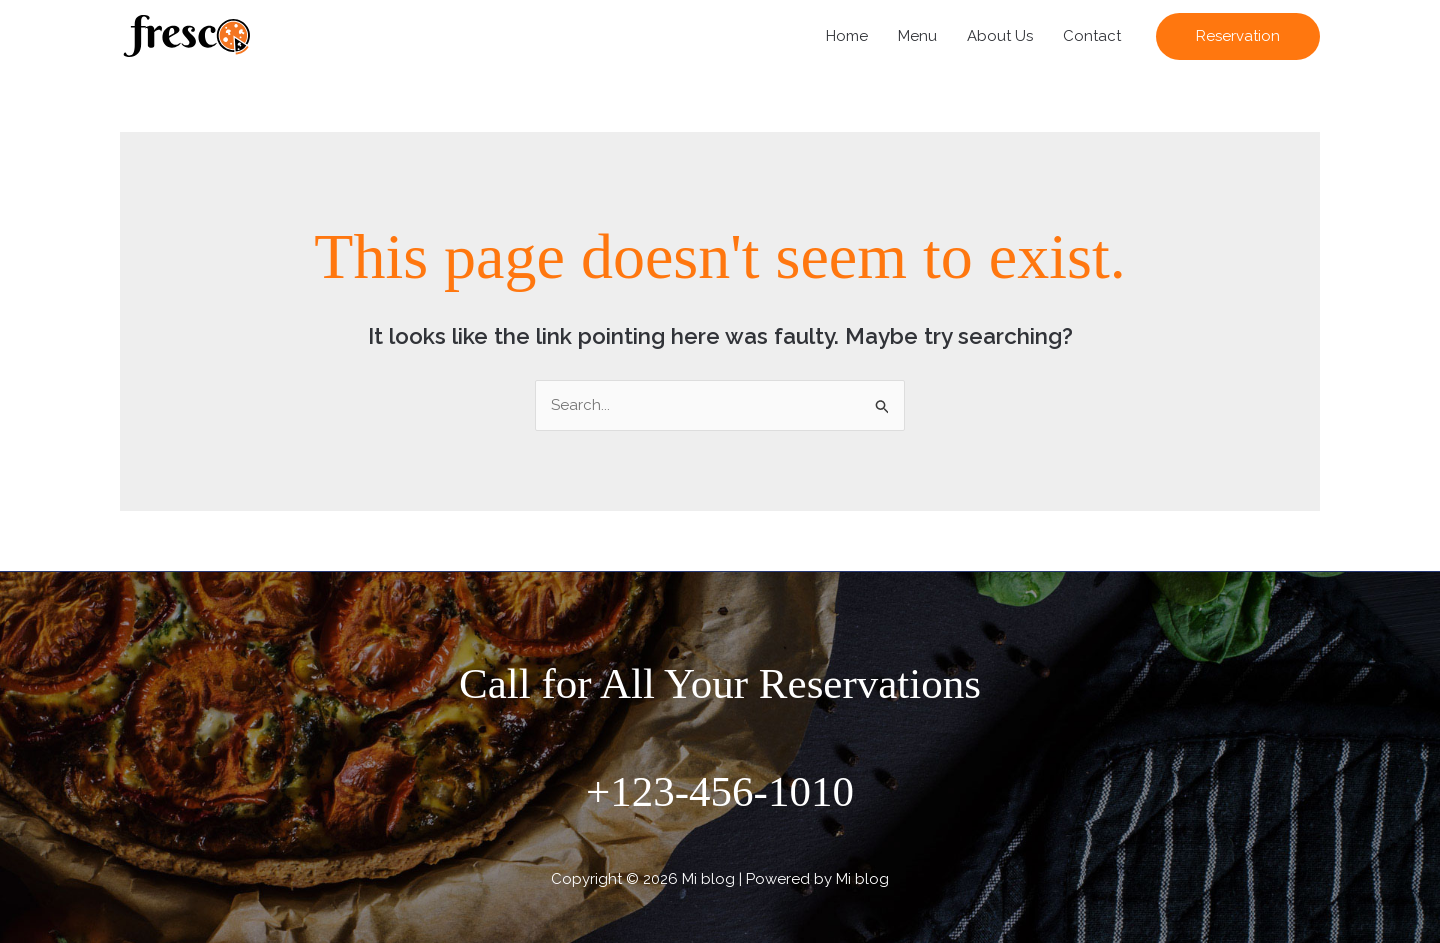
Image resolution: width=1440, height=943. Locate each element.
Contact (1092, 36)
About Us (1000, 36)
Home (847, 36)
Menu (917, 36)
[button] (1238, 36)
